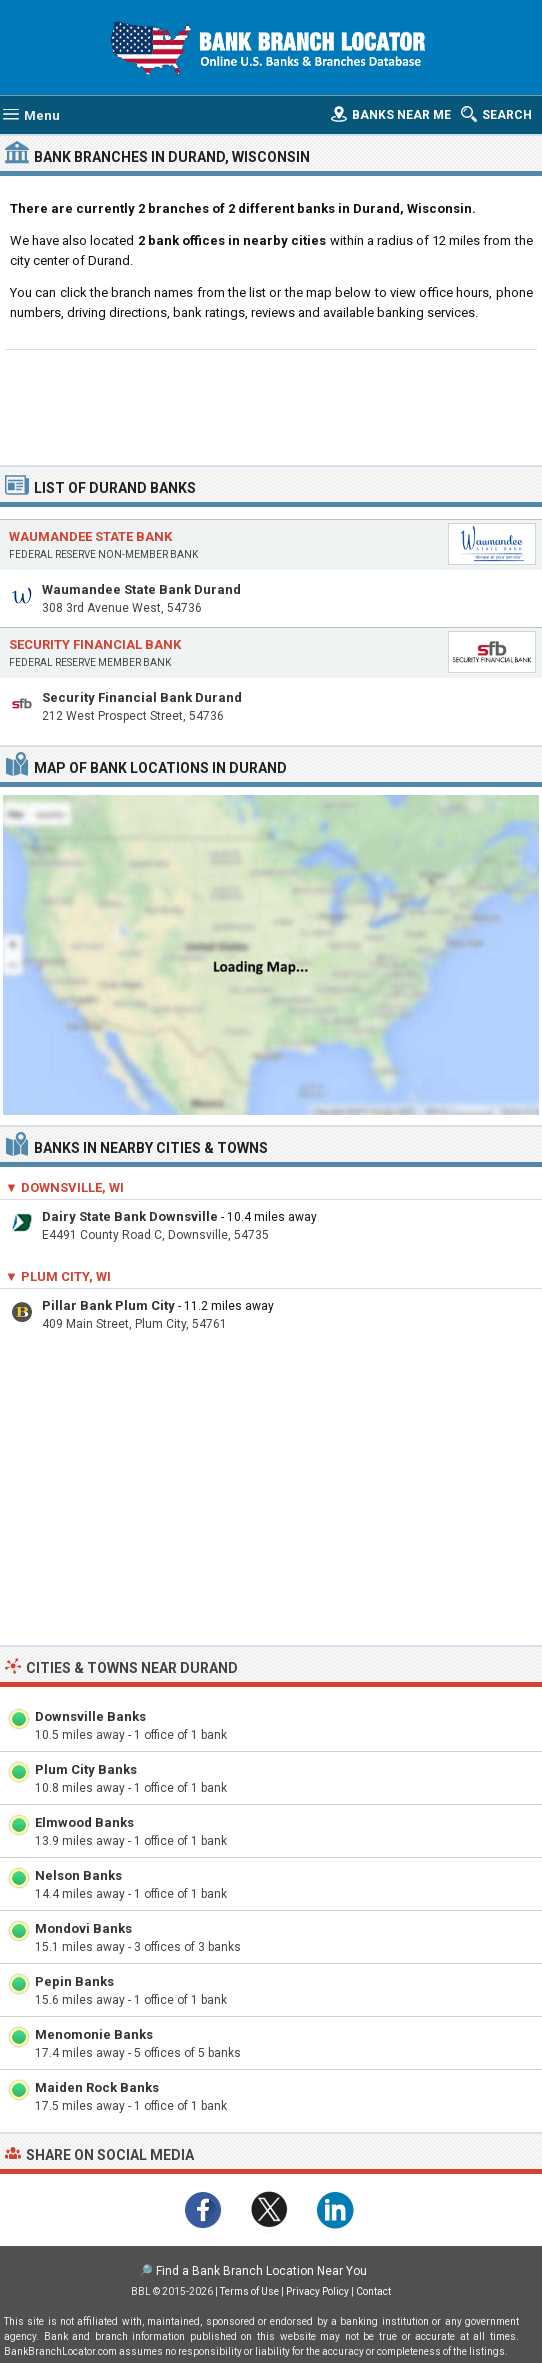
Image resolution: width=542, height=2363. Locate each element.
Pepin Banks (74, 1981)
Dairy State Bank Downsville (130, 1216)
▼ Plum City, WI (58, 1276)
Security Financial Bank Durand (142, 697)
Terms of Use (249, 2291)
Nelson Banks (78, 1875)
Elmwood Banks (84, 1822)
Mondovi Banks (83, 1928)
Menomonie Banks (94, 2034)
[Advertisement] (270, 405)
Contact (373, 2291)
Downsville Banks (90, 1716)
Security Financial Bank (95, 644)
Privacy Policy (317, 2291)
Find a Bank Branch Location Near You (261, 2271)
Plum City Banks (86, 1769)
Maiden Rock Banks (97, 2087)
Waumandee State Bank (90, 536)
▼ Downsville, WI (64, 1187)
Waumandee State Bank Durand (141, 589)
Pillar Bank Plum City (108, 1305)
